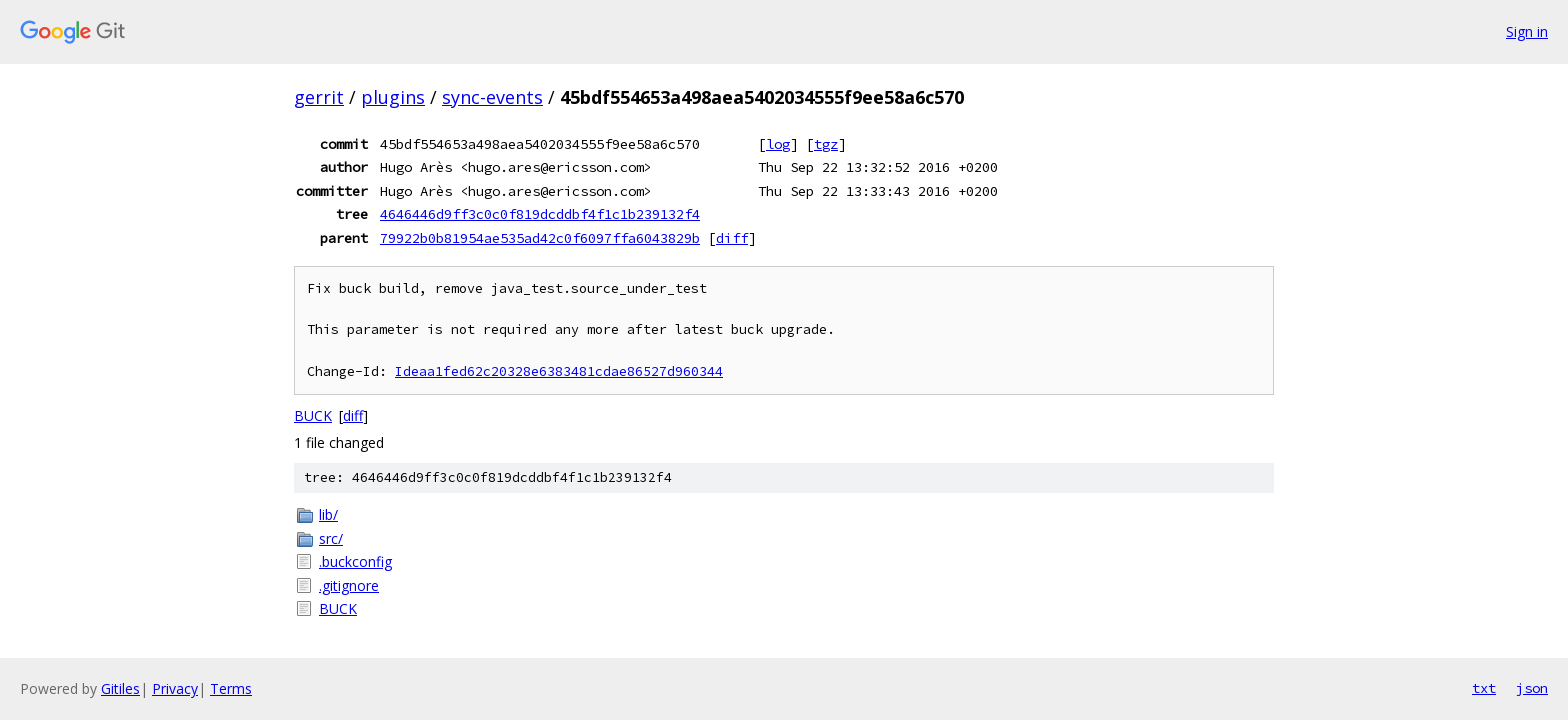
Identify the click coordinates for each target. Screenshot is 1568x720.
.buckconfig (355, 561)
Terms (231, 688)
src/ (331, 538)
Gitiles (120, 688)
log (778, 144)
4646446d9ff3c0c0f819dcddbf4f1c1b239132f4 (540, 214)
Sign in (1527, 31)
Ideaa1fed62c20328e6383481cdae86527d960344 (559, 371)
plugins (393, 97)
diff (732, 238)
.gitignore (349, 585)
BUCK (313, 415)
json (1532, 688)
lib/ (328, 514)
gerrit (319, 97)
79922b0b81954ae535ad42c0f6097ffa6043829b (540, 238)
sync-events (492, 97)
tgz (826, 144)
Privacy (175, 688)
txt (1484, 688)
